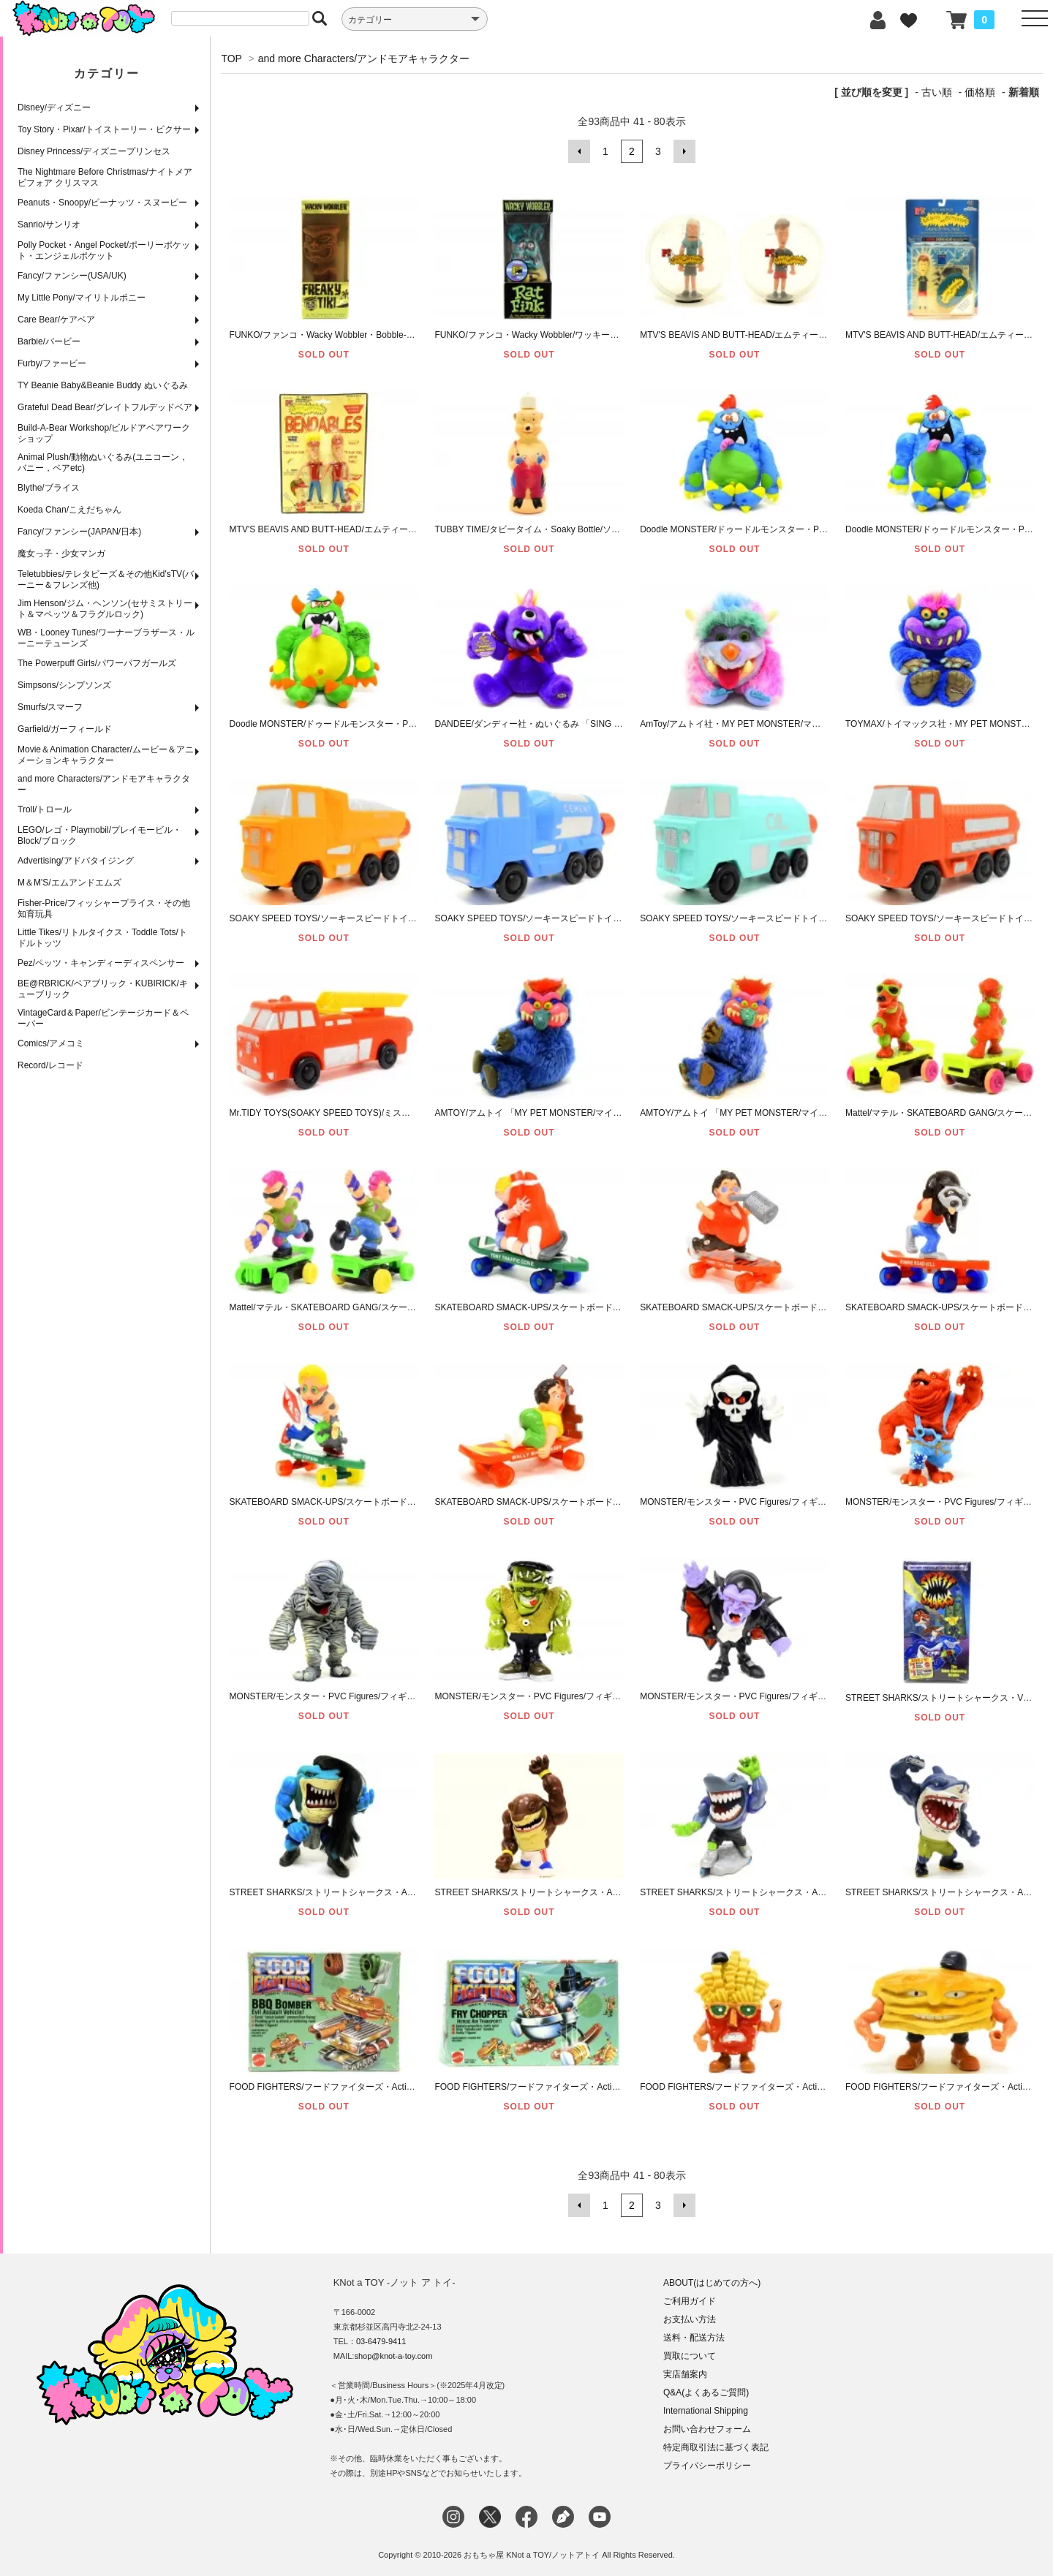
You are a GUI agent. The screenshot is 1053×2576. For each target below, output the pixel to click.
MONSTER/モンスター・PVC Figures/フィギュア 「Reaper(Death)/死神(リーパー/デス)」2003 (827, 1502)
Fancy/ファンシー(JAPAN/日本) (79, 531)
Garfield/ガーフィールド (65, 729)
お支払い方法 (689, 2319)
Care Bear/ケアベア (56, 319)
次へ (684, 151)
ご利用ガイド (689, 2301)
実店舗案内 (685, 2374)
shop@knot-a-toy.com (393, 2356)
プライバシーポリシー (707, 2465)
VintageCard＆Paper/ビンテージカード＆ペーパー (103, 1018)
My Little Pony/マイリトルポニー (82, 297)
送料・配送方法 (694, 2338)
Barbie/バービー (49, 341)
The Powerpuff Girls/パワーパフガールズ (97, 663)
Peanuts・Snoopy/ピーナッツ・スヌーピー (102, 202)
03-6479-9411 (381, 2341)
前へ (579, 151)
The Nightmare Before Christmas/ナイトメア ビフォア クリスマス (105, 177)
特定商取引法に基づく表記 (716, 2447)
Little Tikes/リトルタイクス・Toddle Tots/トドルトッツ (102, 937)
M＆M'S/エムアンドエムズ (69, 882)
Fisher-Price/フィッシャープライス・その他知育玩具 (104, 908)
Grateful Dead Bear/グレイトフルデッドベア (105, 407)
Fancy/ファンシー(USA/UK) (72, 276)
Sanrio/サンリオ (49, 224)
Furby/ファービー (52, 363)
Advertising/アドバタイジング (76, 860)
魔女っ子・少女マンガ (61, 553)
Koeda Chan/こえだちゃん (69, 510)
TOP (231, 58)
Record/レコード (50, 1065)
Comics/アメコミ (51, 1043)
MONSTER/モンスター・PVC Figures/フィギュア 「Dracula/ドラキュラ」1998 (795, 1696)
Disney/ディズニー (54, 107)
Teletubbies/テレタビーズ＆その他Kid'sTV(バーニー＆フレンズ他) (106, 579)
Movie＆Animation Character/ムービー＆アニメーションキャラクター (106, 755)
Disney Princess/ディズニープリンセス (94, 151)
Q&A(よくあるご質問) (706, 2392)
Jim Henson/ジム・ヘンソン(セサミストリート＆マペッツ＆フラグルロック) (105, 608)
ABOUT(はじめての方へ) (711, 2283)
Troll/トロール (45, 809)
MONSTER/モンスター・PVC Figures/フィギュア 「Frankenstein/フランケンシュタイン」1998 (621, 1696)
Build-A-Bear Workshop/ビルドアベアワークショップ (104, 433)
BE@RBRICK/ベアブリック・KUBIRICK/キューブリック (103, 989)
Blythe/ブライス (49, 488)
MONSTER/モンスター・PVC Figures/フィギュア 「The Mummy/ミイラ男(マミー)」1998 (406, 1696)
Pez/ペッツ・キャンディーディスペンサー (101, 963)
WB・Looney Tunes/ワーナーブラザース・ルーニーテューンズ (106, 638)
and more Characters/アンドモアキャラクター (104, 784)
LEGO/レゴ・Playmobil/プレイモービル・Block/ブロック (99, 835)
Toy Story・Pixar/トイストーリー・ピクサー (104, 129)
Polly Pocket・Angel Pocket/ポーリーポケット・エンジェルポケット (104, 250)
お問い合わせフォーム (707, 2429)
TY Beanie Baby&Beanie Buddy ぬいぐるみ (103, 385)
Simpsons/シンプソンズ (64, 685)
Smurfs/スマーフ (50, 707)
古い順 (936, 92)
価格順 (980, 92)
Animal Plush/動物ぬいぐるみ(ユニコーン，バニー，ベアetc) (103, 462)
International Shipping (705, 2411)
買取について (689, 2356)
